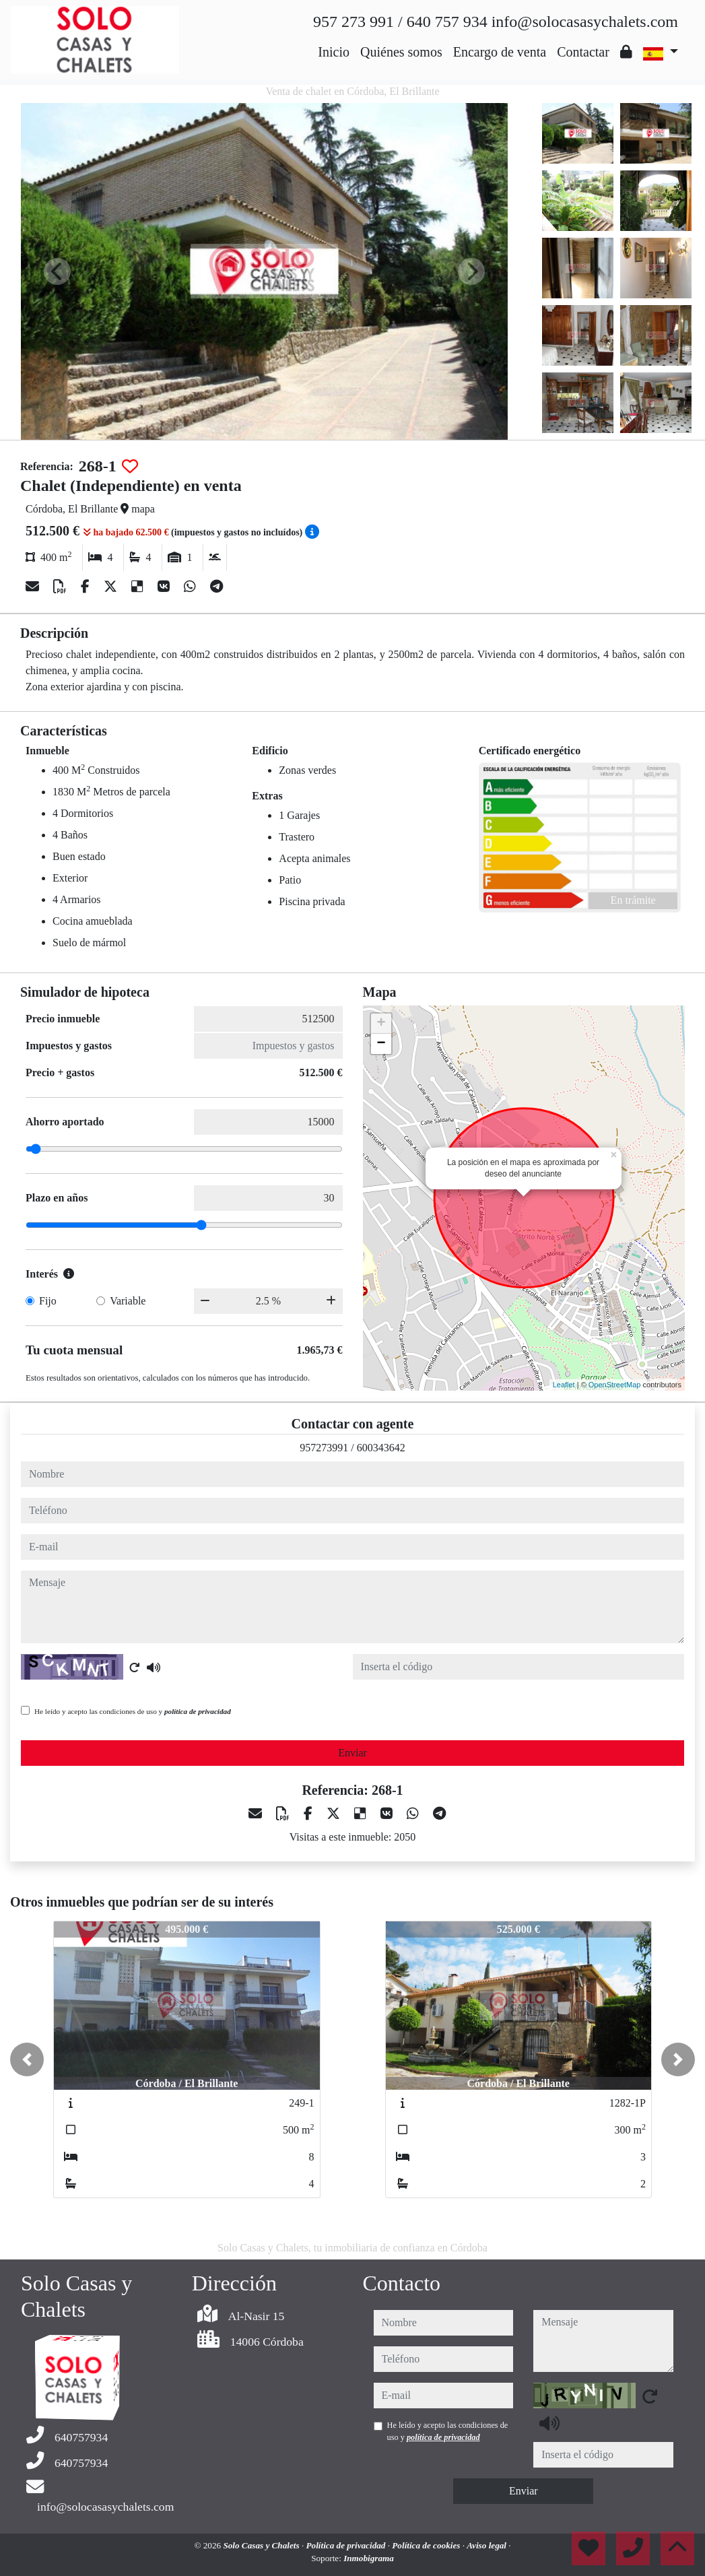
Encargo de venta (499, 51)
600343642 (381, 1447)
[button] (27, 2059)
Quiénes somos (401, 51)
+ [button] (380, 1024)
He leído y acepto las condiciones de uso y (132, 1711)
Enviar (352, 1752)
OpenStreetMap (615, 1385)
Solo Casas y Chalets (262, 2545)
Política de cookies (427, 2545)
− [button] (380, 1044)
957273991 (324, 1447)
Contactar (583, 51)
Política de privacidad (346, 2545)
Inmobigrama (368, 2558)
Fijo (48, 1301)
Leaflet (564, 1385)
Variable (127, 1301)
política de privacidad (197, 1711)
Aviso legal (487, 2545)
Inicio (333, 51)
